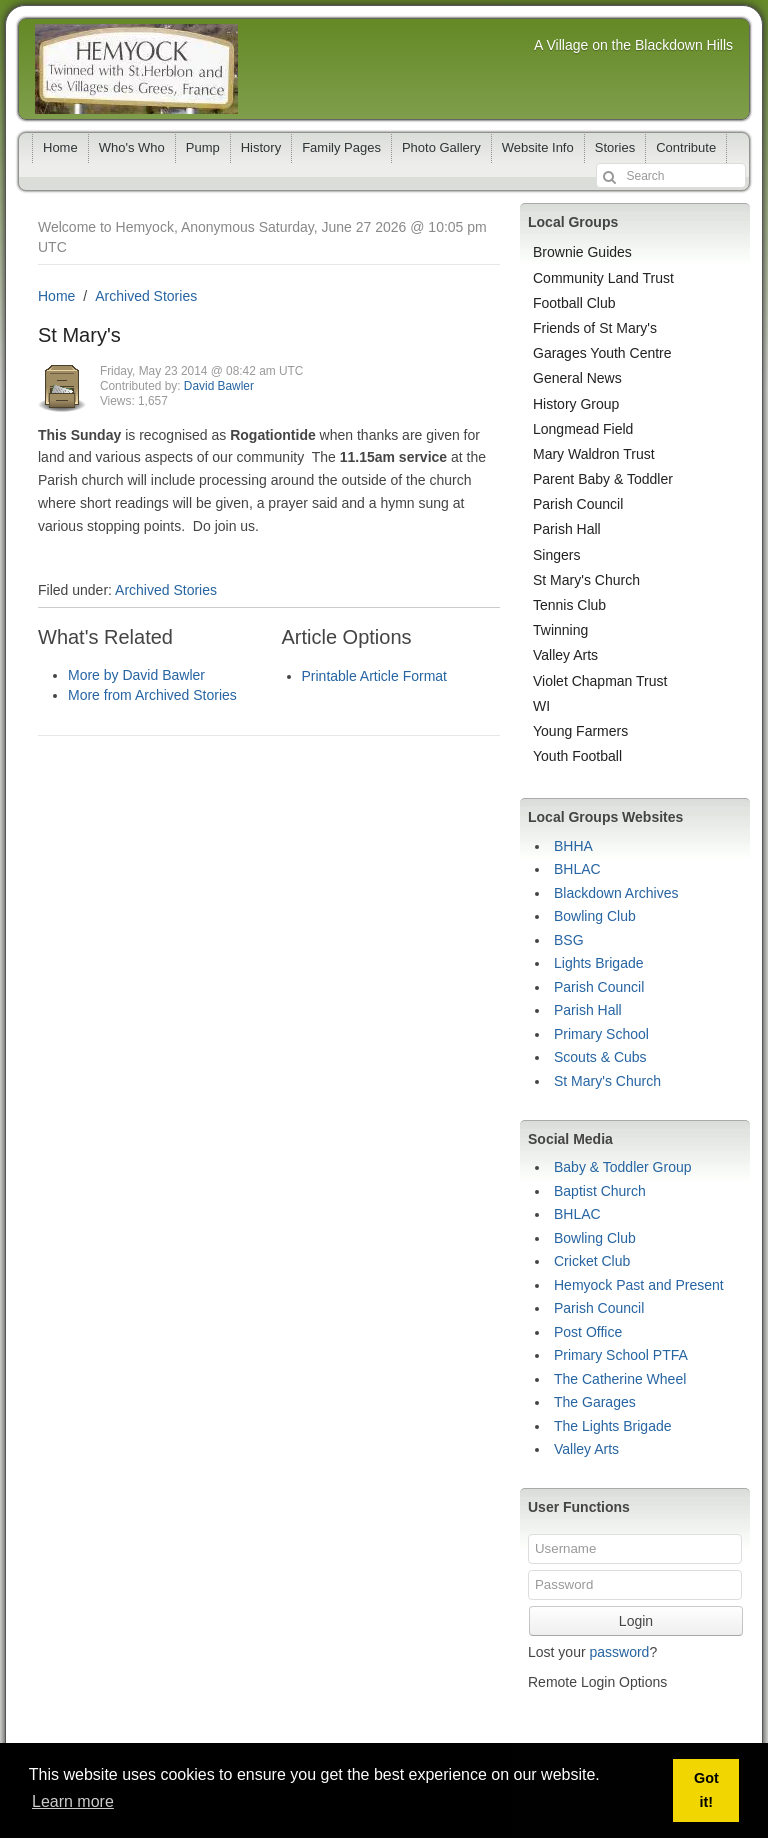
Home (60, 147)
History (261, 147)
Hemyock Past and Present (639, 1285)
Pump (203, 147)
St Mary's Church (586, 580)
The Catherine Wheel (620, 1379)
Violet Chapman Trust (600, 681)
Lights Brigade (599, 963)
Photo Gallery (441, 147)
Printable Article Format (375, 676)
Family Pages (341, 147)
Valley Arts (565, 655)
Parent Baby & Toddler (603, 479)
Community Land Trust (603, 278)
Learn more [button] (73, 1801)
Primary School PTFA (621, 1355)
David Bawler (219, 386)
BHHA (573, 846)
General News (577, 378)
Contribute (686, 147)
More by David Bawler (136, 675)
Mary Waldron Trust (594, 454)
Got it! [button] (706, 1790)
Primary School (601, 1034)
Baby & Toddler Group (623, 1167)
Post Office (588, 1332)
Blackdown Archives (616, 893)
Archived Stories (146, 296)
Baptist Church (600, 1191)
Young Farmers (580, 731)
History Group (576, 404)
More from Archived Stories (152, 695)
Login (636, 1621)
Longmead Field (583, 429)
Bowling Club (595, 916)
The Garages (595, 1402)
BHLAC (577, 869)
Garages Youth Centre (602, 353)
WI (541, 706)
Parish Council (578, 504)
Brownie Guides (582, 252)
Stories (615, 147)
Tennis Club (569, 605)
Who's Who (132, 147)
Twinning (560, 630)
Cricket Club (592, 1261)
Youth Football (577, 756)
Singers (556, 555)
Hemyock (136, 69)
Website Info (538, 147)
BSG (569, 940)
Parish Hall (567, 529)
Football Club (574, 303)
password (619, 1652)
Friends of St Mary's (595, 328)
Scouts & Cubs (600, 1057)
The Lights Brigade (613, 1426)
